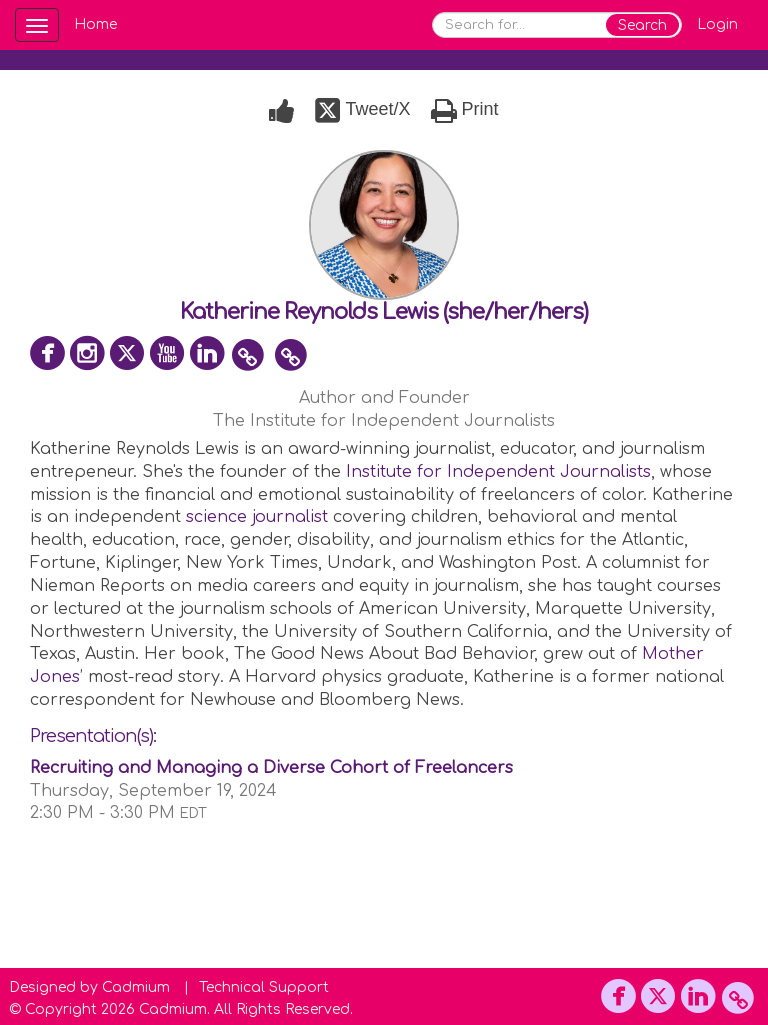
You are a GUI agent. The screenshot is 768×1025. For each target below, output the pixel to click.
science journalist (257, 517)
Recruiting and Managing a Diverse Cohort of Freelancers (271, 768)
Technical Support (264, 987)
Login (717, 24)
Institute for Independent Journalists (498, 472)
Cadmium (136, 987)
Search (642, 25)
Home (95, 24)
